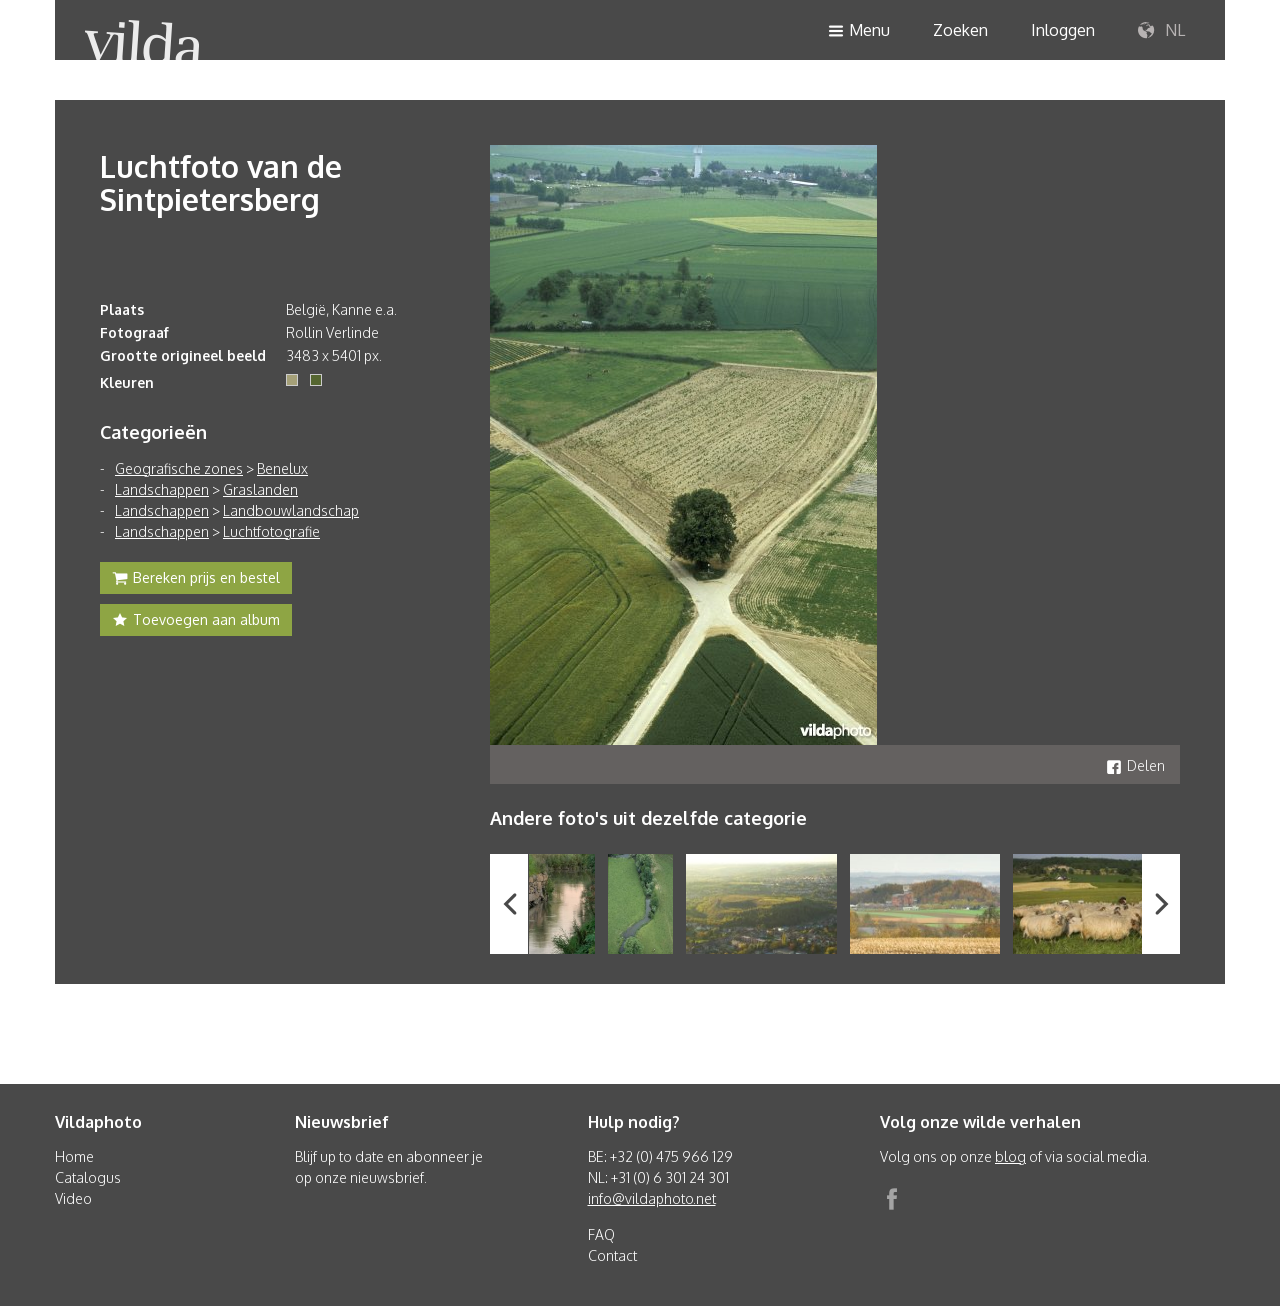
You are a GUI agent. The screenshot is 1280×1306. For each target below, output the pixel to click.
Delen (1135, 765)
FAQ (601, 1234)
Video (73, 1198)
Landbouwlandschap (291, 510)
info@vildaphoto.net (652, 1198)
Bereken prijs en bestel (196, 580)
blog (1010, 1156)
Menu (859, 31)
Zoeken (960, 30)
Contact (612, 1255)
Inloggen (1063, 30)
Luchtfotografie (271, 531)
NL (1161, 31)
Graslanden (260, 489)
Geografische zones (179, 468)
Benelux (282, 468)
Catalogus (88, 1177)
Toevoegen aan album (196, 622)
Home (74, 1156)
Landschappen (162, 489)
